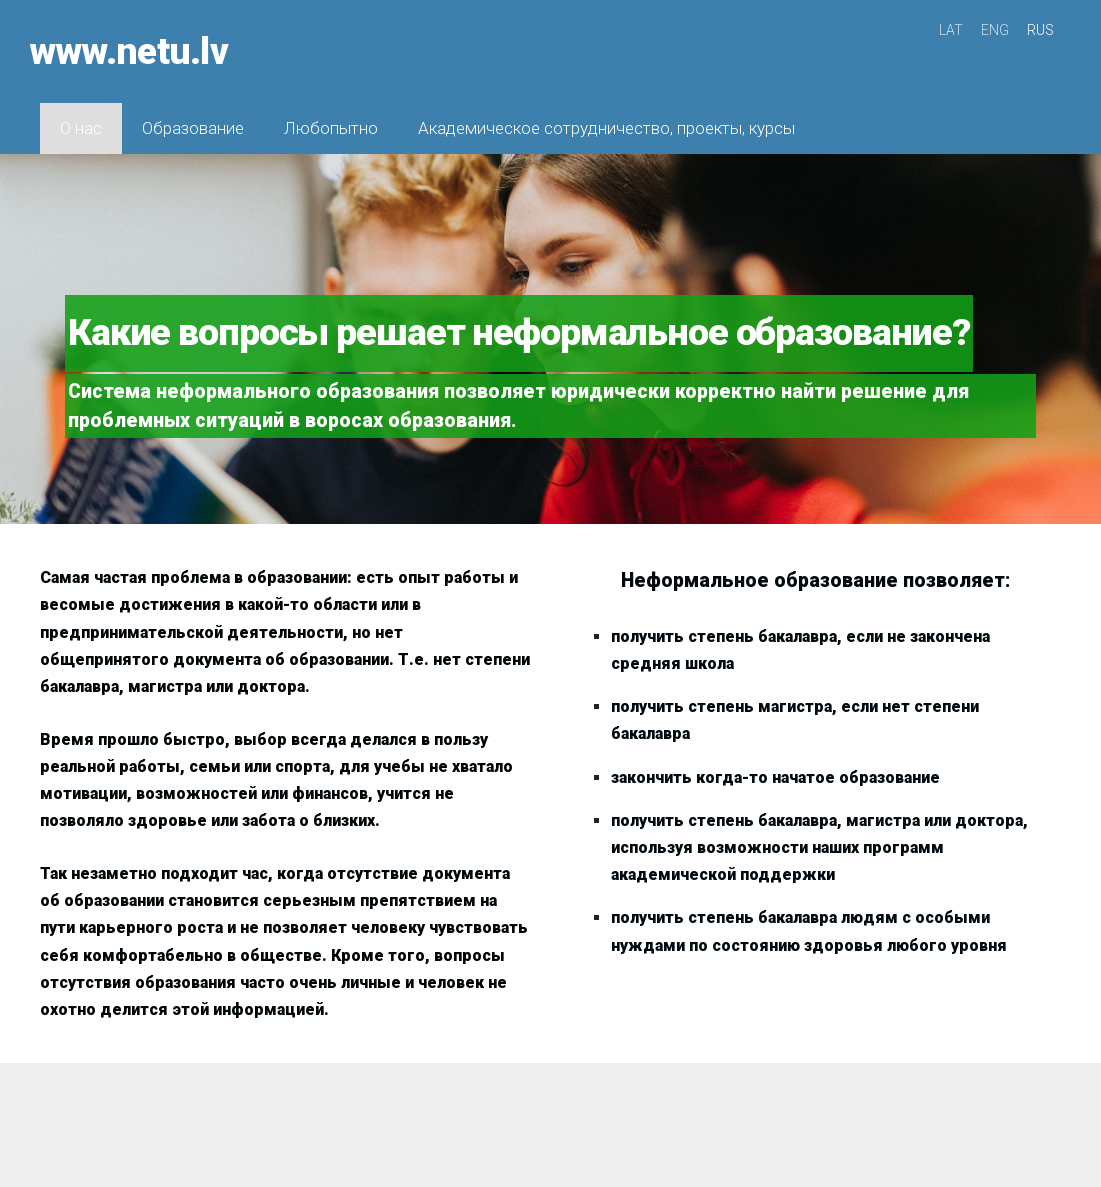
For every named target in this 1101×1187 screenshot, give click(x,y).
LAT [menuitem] (951, 30)
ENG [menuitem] (995, 30)
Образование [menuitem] (193, 120)
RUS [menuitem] (1040, 30)
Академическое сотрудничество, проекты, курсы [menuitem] (606, 120)
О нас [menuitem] (81, 120)
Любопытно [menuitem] (331, 120)
